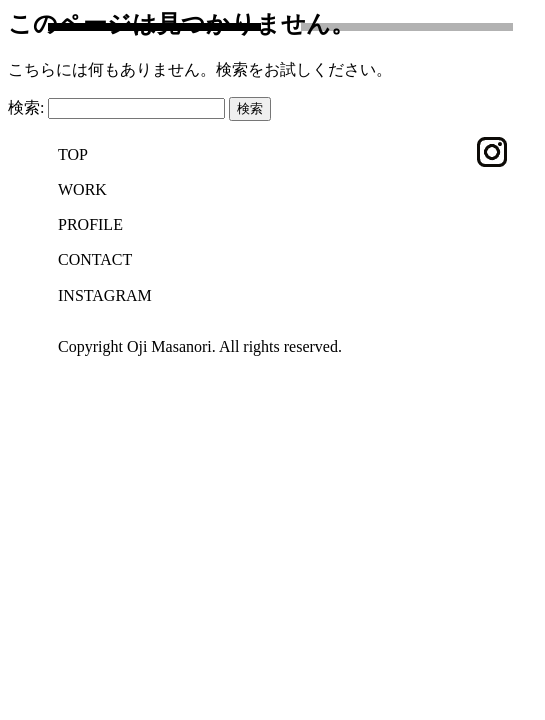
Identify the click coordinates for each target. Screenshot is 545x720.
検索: (26, 107)
